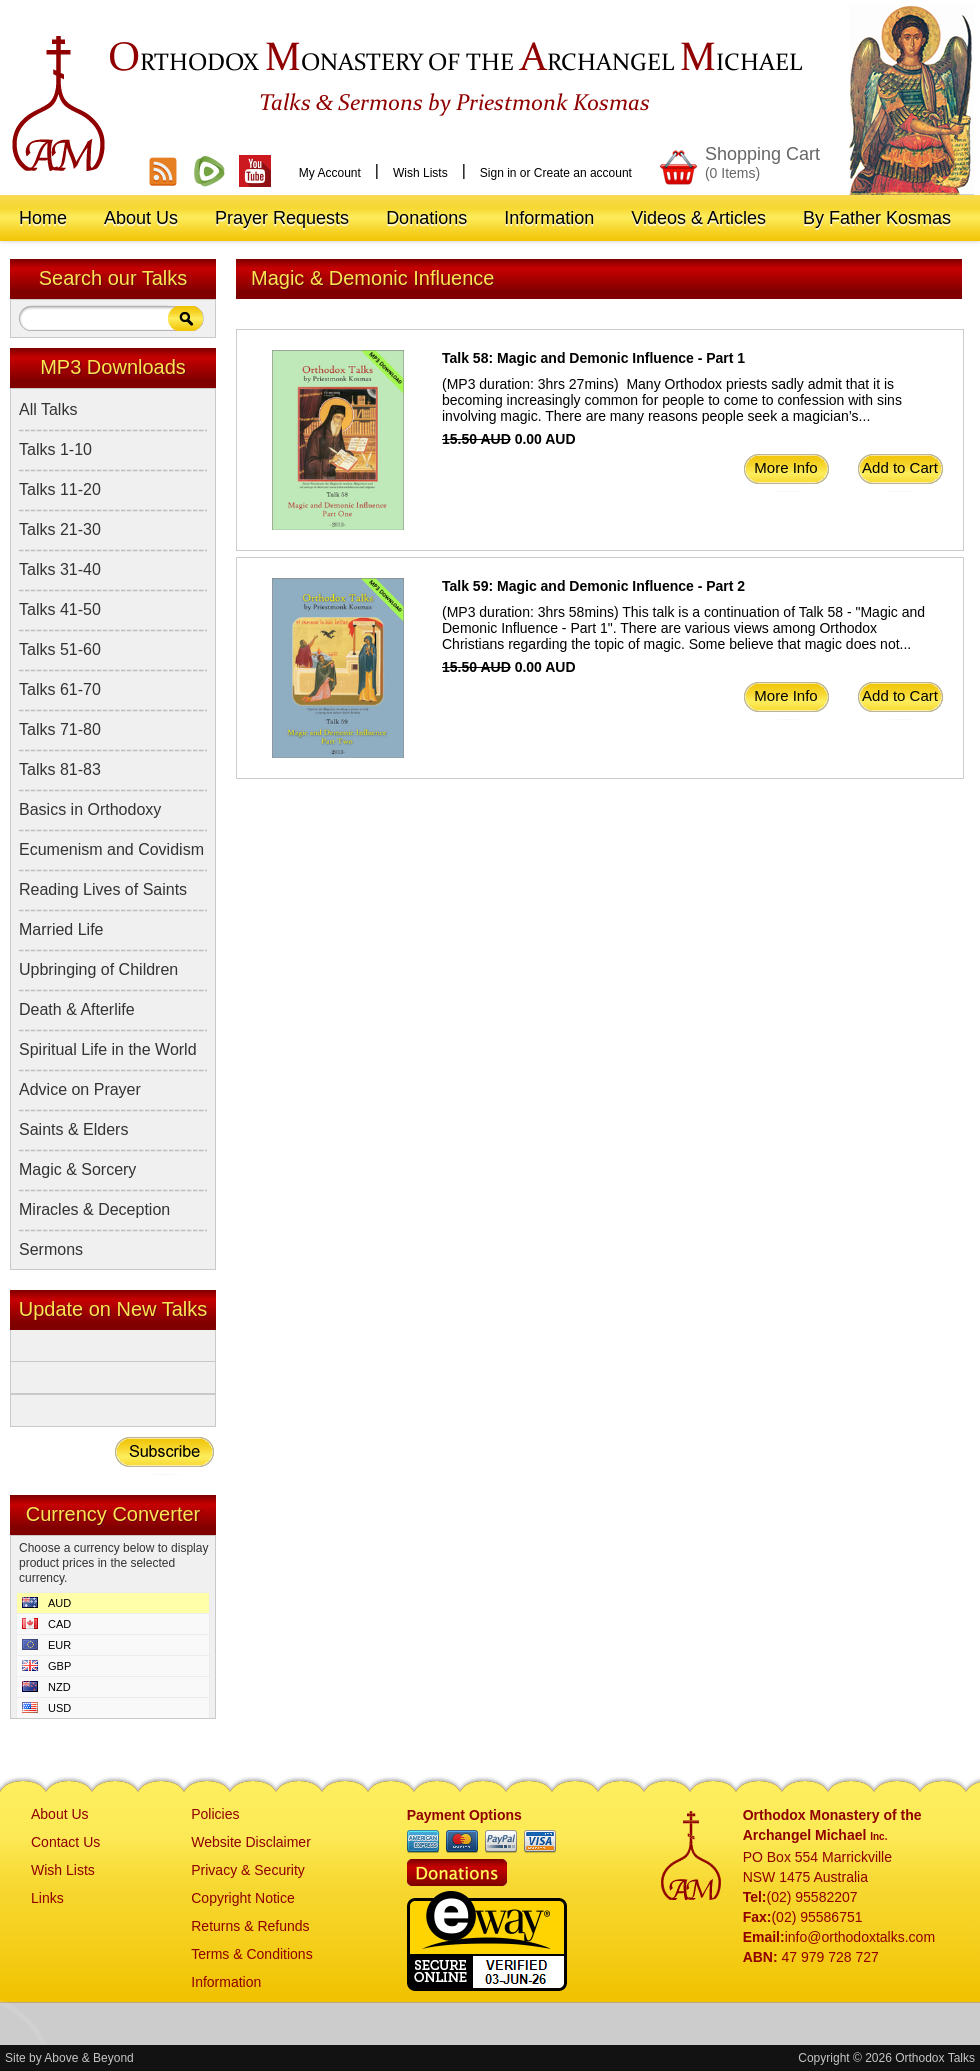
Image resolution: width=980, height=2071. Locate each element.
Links (47, 1898)
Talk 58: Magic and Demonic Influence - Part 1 (593, 358)
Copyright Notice (243, 1898)
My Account (330, 173)
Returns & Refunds (250, 1926)
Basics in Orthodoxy (90, 809)
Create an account (583, 173)
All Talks (48, 409)
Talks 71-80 (60, 729)
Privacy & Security (248, 1870)
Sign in (498, 173)
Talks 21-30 (60, 529)
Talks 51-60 (60, 649)
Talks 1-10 (55, 449)
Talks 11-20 (60, 489)
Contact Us (65, 1842)
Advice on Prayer (80, 1089)
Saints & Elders (73, 1129)
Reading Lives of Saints (103, 889)
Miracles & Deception (94, 1209)
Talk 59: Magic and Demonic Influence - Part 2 (593, 586)
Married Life (61, 929)
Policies (215, 1814)
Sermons (51, 1249)
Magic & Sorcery (77, 1169)
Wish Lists (420, 173)
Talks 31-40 (60, 569)
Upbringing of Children (98, 969)
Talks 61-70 (60, 689)
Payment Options (464, 1815)
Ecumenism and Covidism (111, 849)
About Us (60, 1814)
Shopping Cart (762, 162)
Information (226, 1982)
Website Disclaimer (251, 1842)
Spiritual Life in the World (108, 1049)
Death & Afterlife (77, 1009)
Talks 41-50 (60, 609)
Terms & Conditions (251, 1954)
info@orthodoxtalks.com (860, 1937)
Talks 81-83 (60, 769)
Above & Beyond (88, 2058)
